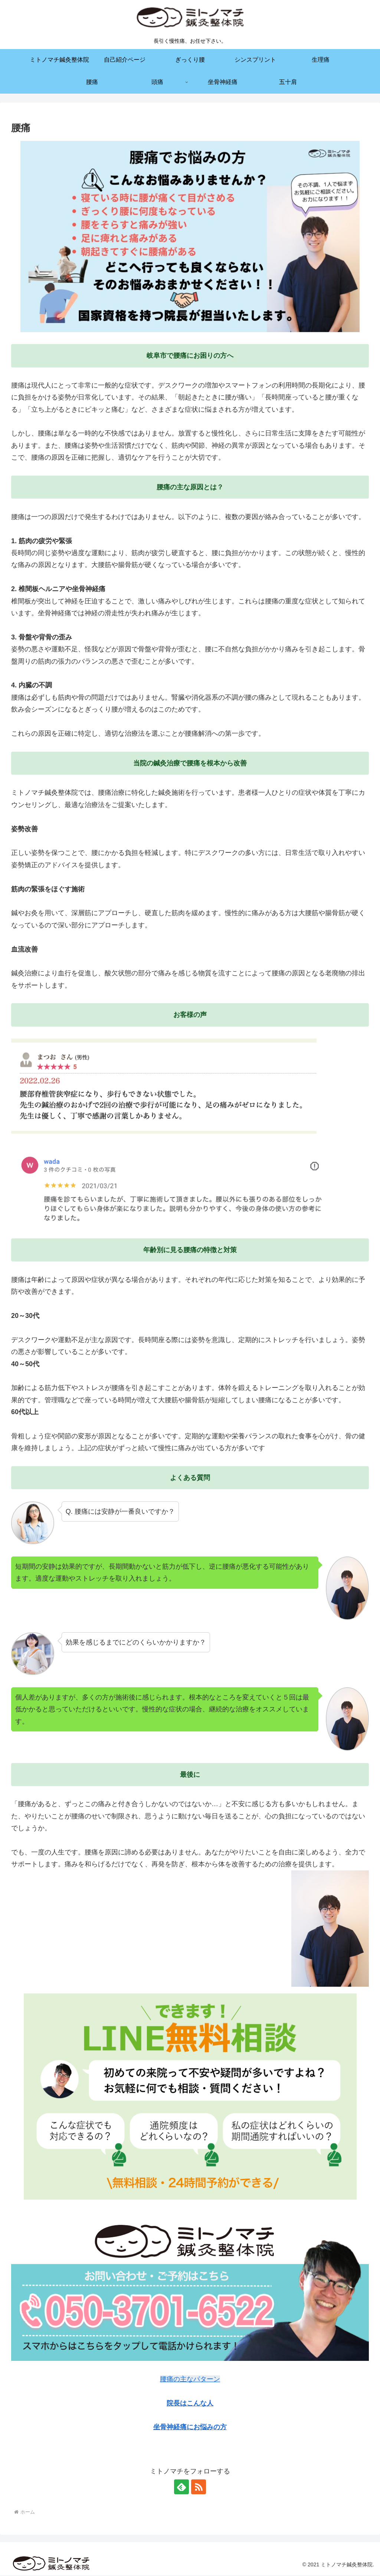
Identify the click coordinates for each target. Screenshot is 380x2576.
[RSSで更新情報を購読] (198, 2486)
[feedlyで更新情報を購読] (181, 2486)
